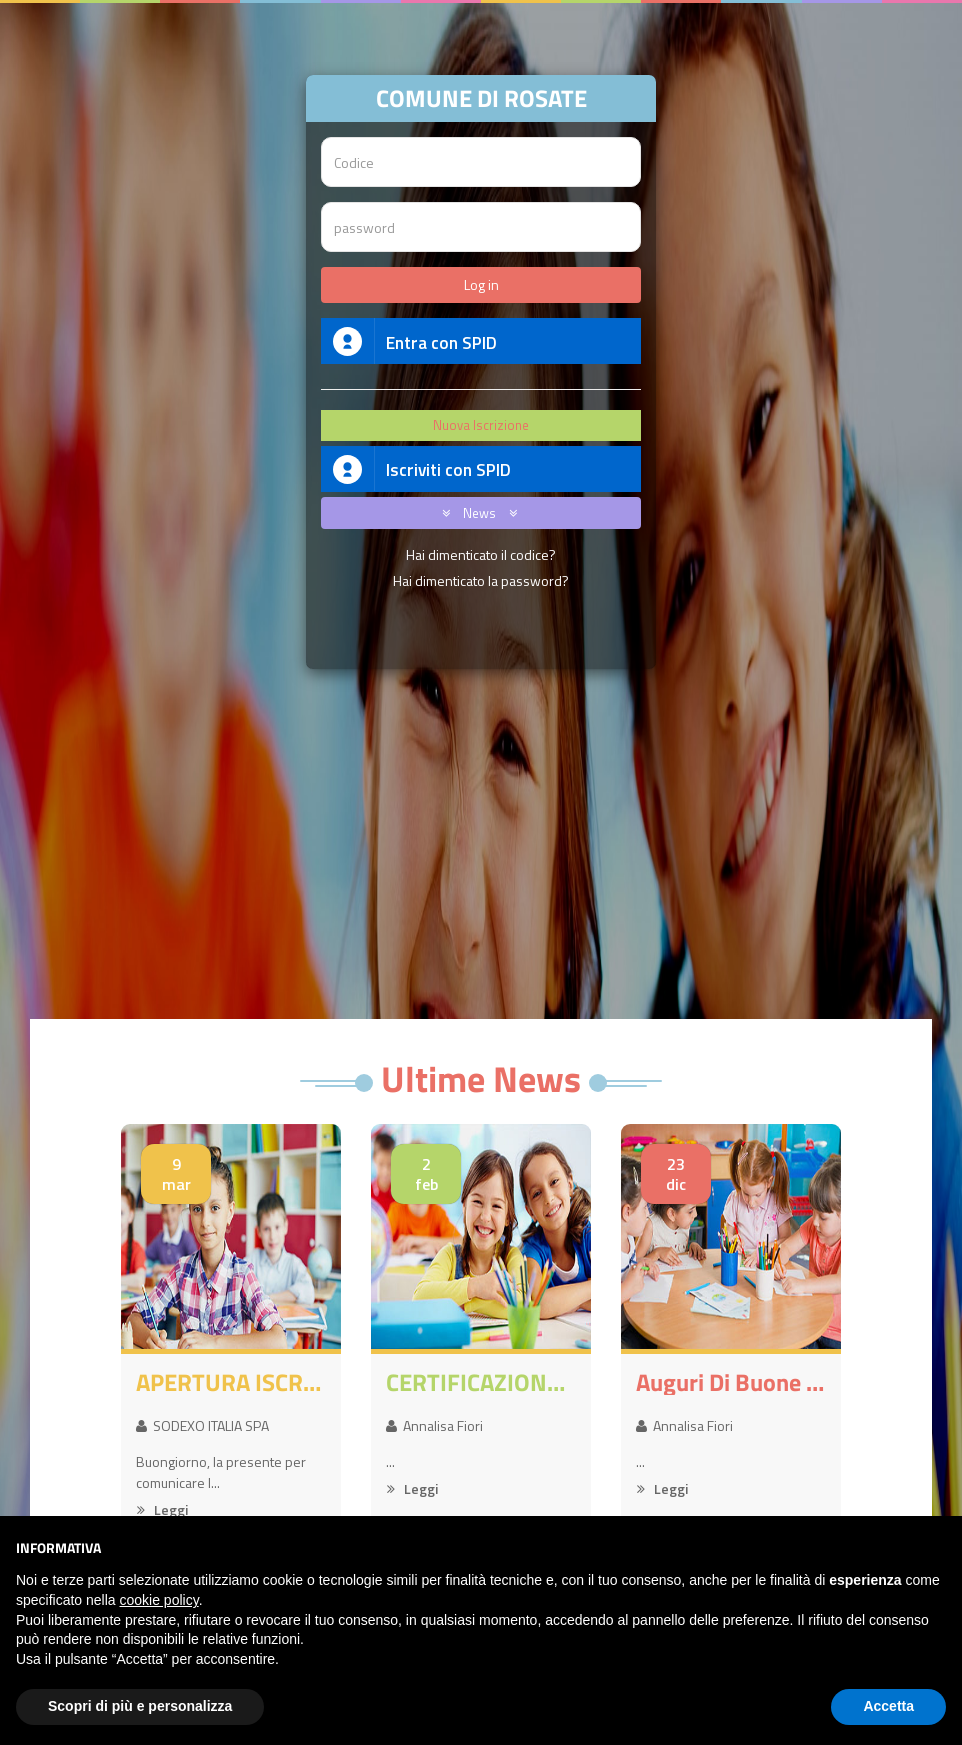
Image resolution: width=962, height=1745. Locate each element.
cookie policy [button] (159, 1600)
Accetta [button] (888, 1706)
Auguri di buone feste (731, 1382)
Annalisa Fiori (434, 1425)
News (476, 513)
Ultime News (481, 1078)
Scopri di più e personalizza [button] (140, 1706)
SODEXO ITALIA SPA (202, 1425)
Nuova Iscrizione (481, 425)
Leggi (162, 1509)
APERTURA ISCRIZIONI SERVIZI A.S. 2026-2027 (231, 1382)
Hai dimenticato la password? (481, 580)
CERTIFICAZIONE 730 (481, 1382)
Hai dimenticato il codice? (481, 554)
